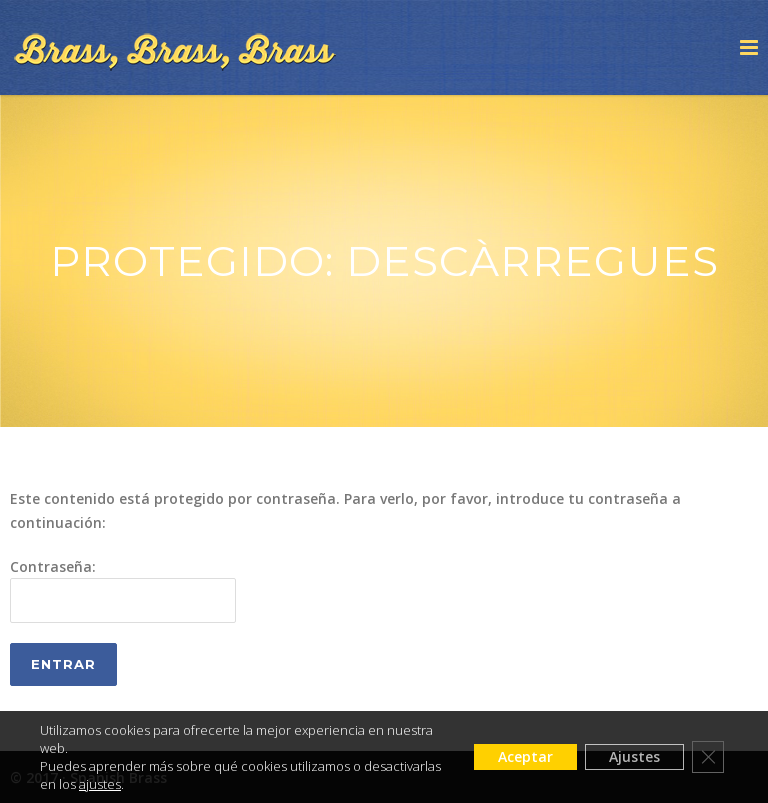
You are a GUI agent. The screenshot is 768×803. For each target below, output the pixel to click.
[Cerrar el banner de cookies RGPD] (708, 757)
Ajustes (634, 756)
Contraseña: (123, 590)
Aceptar (525, 756)
